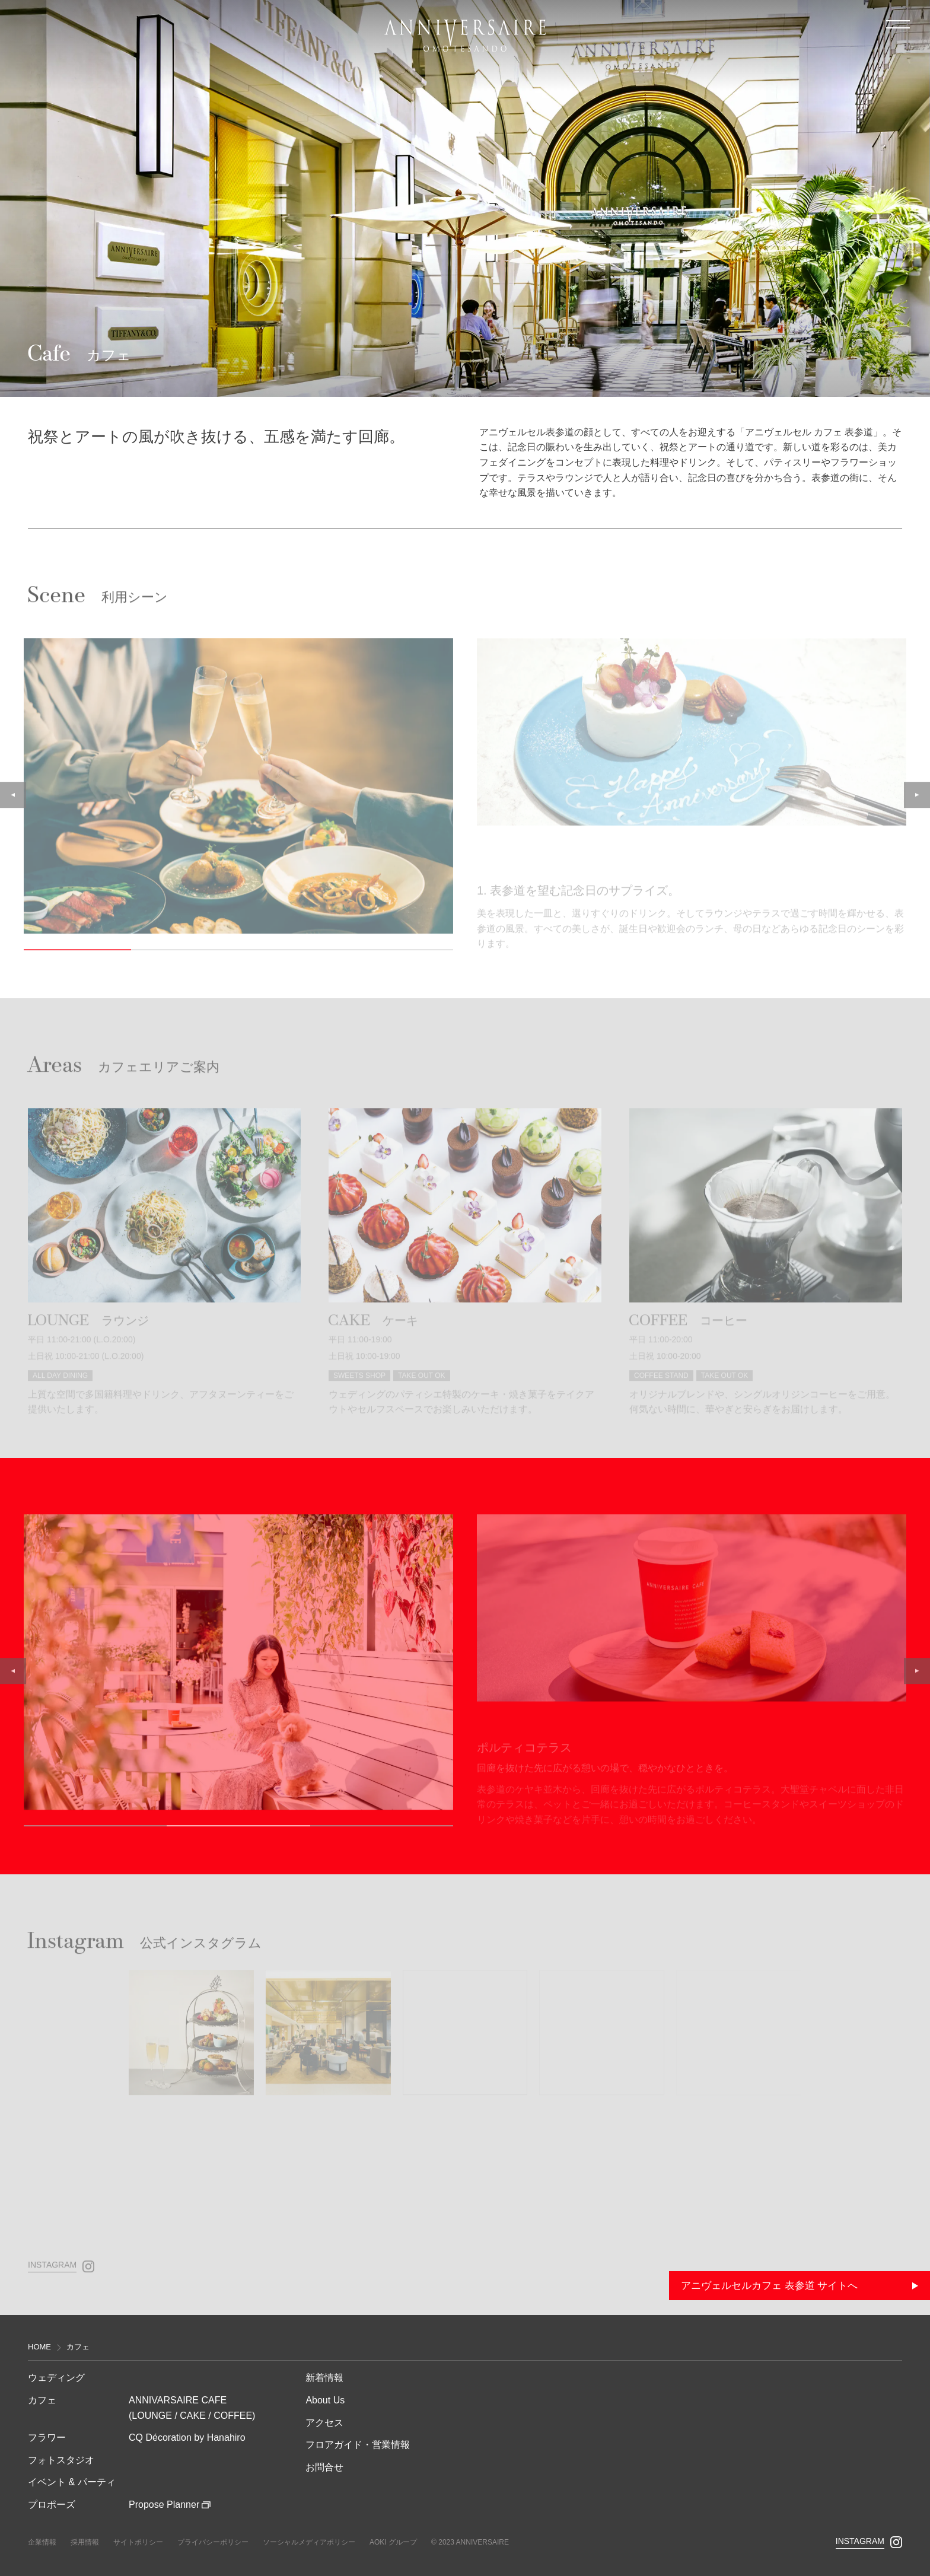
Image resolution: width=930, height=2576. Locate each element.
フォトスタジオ (61, 2460)
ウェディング (56, 2378)
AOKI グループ (393, 2542)
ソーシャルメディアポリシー (309, 2542)
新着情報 (324, 2378)
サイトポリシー (138, 2542)
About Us (325, 2400)
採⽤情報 (85, 2542)
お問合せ (324, 2467)
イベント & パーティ (72, 2482)
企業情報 (42, 2542)
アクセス (324, 2423)
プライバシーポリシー (213, 2542)
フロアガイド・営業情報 (357, 2445)
